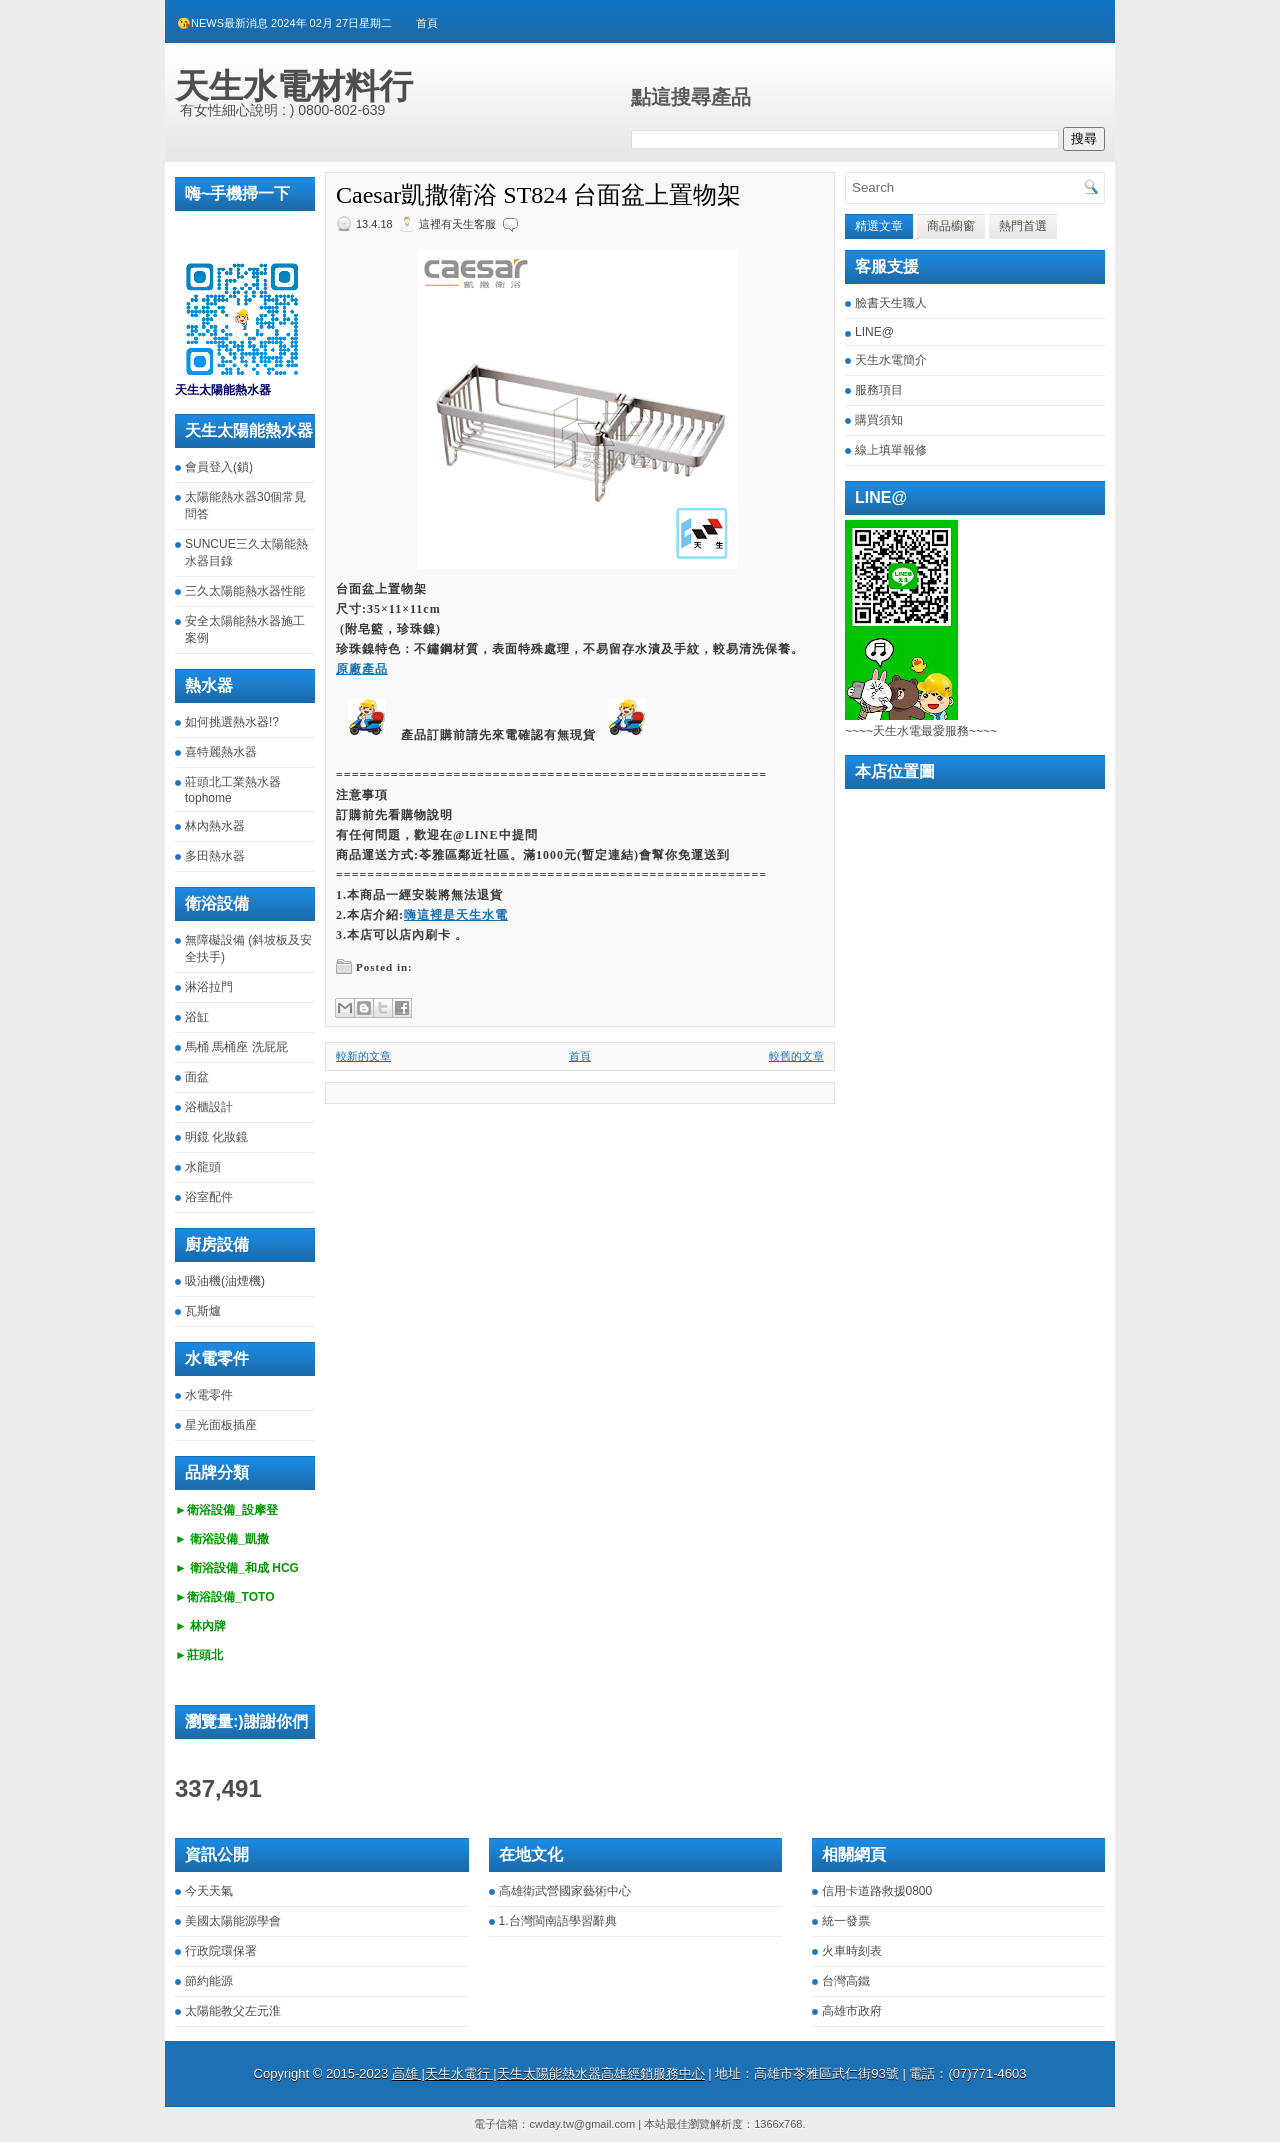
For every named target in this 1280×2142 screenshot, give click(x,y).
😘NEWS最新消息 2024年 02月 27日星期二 (284, 23)
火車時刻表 (852, 1951)
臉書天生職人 (891, 303)
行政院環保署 (221, 1951)
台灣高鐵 (846, 1981)
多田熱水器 (215, 856)
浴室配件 (209, 1197)
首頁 (427, 23)
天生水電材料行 (294, 86)
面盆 (197, 1077)
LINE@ (874, 332)
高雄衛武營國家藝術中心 (565, 1891)
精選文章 (879, 226)
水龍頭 (203, 1167)
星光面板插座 (221, 1425)
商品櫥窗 (951, 226)
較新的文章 (363, 1056)
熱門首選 (1023, 226)
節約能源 (209, 1981)
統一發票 (846, 1921)
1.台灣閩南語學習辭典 (558, 1921)
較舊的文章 (796, 1056)
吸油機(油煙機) (225, 1281)
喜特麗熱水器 (221, 752)
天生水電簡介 (891, 360)
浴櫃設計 (209, 1107)
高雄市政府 (852, 2011)
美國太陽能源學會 (233, 1921)
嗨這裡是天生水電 (456, 915)
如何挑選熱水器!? (232, 722)
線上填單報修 (891, 450)
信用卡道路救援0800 (877, 1891)
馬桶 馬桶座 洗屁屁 (236, 1047)
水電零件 (209, 1395)
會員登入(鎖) (219, 467)
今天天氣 (209, 1891)
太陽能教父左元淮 (233, 2011)
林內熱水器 (215, 826)
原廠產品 (362, 669)
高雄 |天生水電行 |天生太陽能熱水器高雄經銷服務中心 (548, 2073)
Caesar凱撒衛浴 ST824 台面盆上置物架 (538, 195)
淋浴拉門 (209, 987)
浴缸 (197, 1017)
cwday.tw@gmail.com (582, 2124)
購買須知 (879, 420)
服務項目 (879, 390)
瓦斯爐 (203, 1311)
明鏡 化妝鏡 (216, 1137)
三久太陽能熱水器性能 (245, 591)
